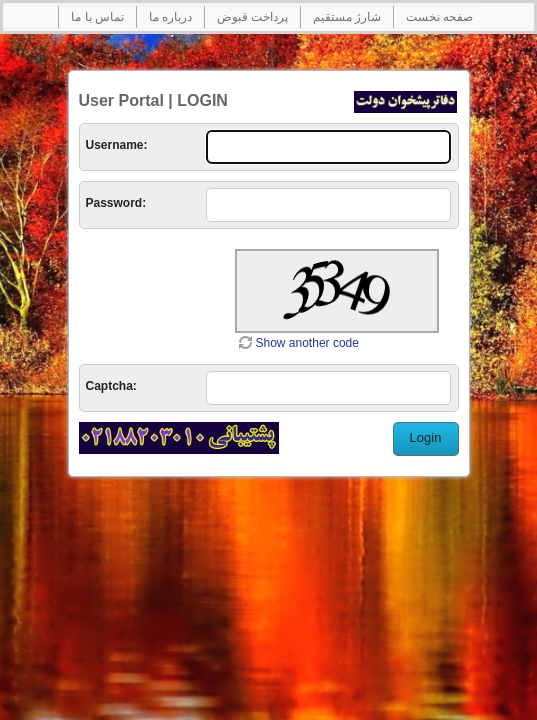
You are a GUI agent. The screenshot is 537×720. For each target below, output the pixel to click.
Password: (116, 203)
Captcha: (111, 386)
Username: (117, 145)
